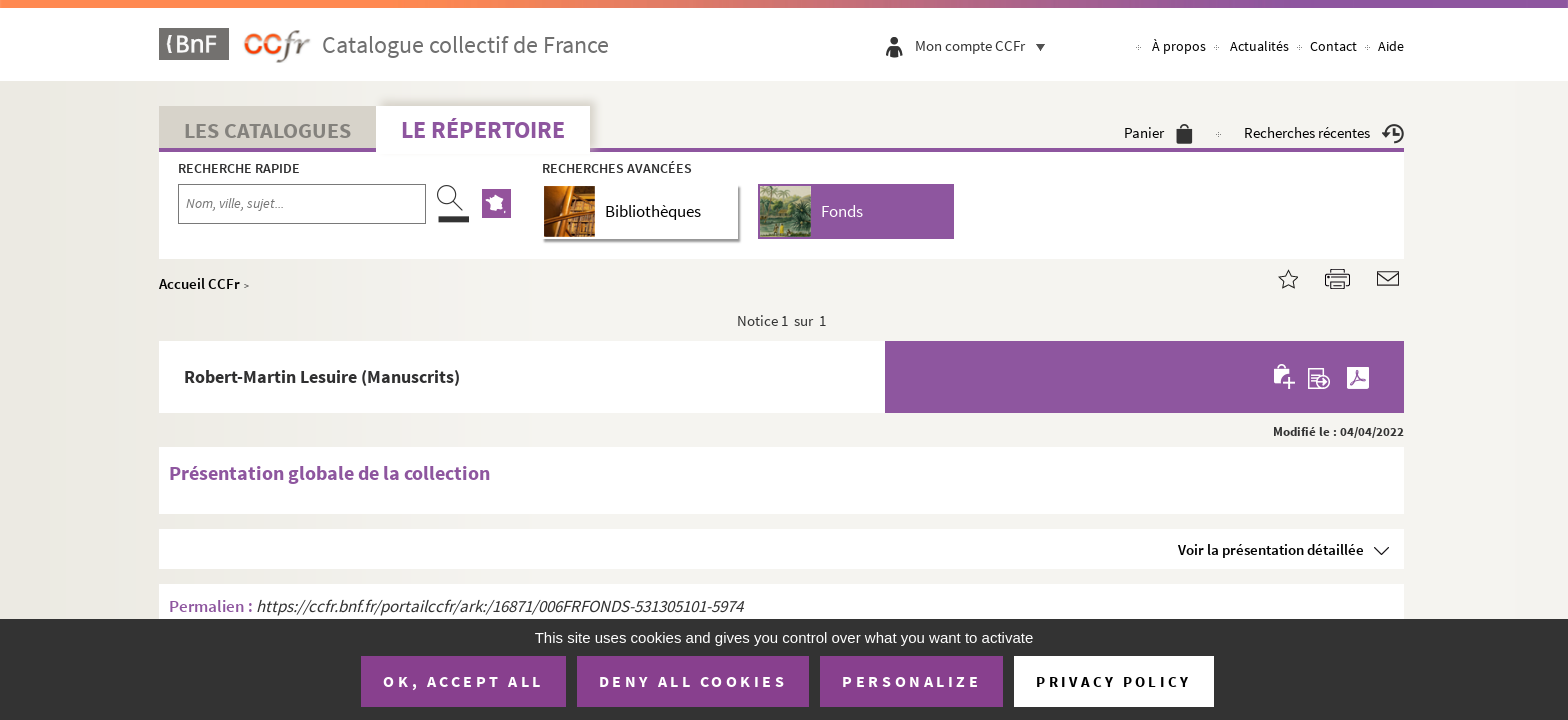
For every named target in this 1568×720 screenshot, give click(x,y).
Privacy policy (1113, 681)
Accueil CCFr (199, 283)
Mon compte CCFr (985, 45)
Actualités (1259, 46)
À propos (1179, 46)
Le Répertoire (483, 129)
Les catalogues (267, 130)
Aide (1391, 46)
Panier (1158, 132)
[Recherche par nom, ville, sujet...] (302, 204)
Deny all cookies (693, 681)
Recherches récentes (1324, 132)
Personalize (911, 681)
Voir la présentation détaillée (1271, 549)
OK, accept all (463, 681)
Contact (1333, 46)
